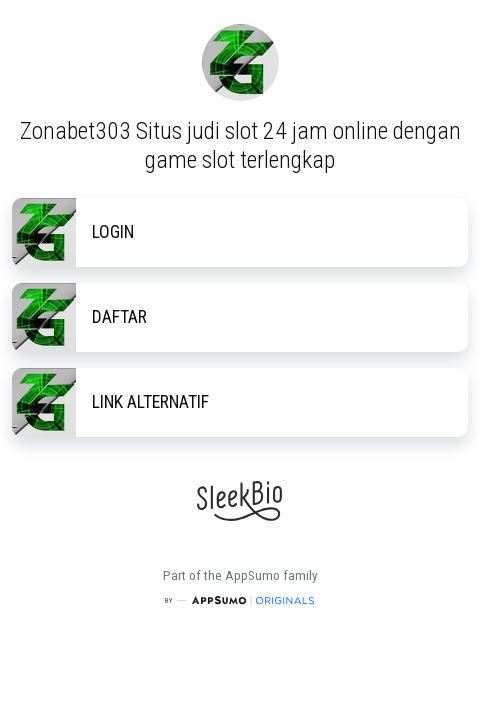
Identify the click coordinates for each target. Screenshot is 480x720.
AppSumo (254, 575)
